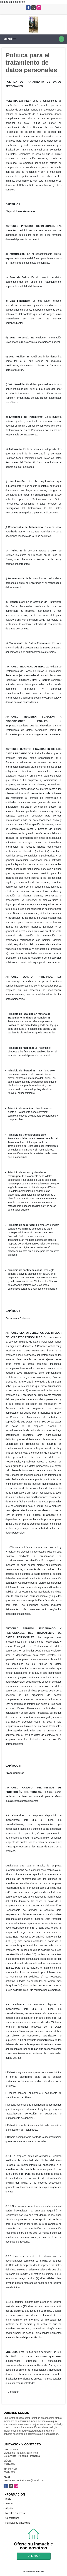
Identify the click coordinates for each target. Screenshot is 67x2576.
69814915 (9, 2464)
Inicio (8, 2498)
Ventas (9, 2503)
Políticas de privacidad (17, 2522)
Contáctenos (12, 2517)
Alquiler (9, 2508)
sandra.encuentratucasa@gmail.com (24, 2480)
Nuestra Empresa (15, 2513)
